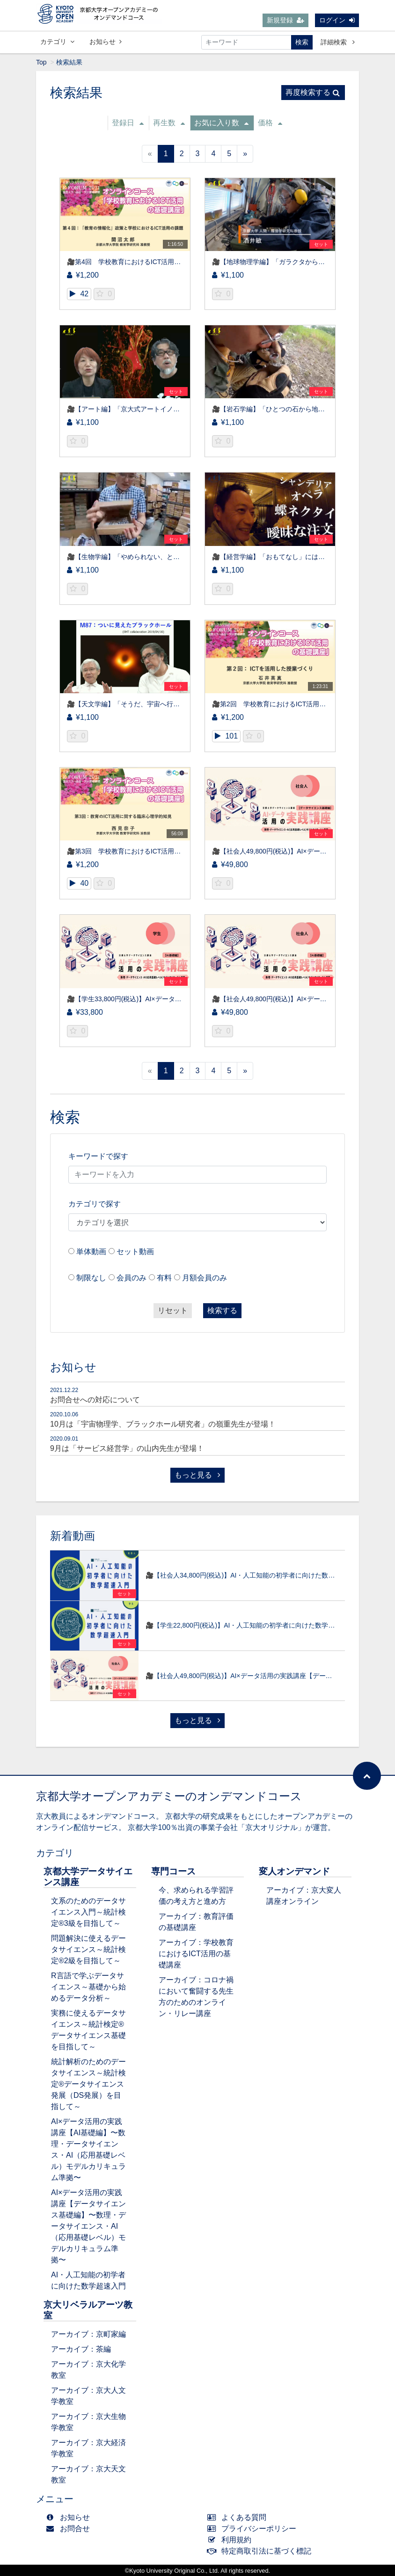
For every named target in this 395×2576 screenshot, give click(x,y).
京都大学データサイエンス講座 (88, 1876)
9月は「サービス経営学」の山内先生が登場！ (127, 1448)
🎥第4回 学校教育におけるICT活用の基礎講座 (137, 261)
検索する (222, 1310)
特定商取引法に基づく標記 (261, 2551)
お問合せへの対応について (95, 1400)
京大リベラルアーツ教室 (88, 2310)
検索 (301, 42)
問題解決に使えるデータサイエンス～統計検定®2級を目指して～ (88, 1949)
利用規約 (231, 2540)
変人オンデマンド (294, 1871)
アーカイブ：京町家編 (88, 2334)
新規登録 (285, 20)
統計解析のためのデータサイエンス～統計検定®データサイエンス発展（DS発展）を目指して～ (88, 2084)
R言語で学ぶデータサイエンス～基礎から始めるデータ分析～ (88, 1987)
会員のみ (131, 1278)
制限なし (91, 1278)
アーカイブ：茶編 (81, 2349)
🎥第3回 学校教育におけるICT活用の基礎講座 (137, 851)
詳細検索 (338, 42)
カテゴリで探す (94, 1204)
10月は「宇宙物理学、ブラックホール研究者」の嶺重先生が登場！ (163, 1424)
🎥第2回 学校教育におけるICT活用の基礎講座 (282, 704)
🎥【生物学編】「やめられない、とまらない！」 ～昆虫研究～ (162, 556)
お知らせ (105, 41)
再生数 (169, 123)
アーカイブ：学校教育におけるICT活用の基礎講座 (196, 1953)
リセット (173, 1310)
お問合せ (70, 2529)
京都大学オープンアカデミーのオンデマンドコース (169, 1796)
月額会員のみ (204, 1278)
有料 (164, 1278)
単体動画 (91, 1252)
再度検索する (312, 92)
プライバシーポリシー (254, 2529)
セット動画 (135, 1252)
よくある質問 (239, 2517)
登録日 (128, 123)
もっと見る (197, 1475)
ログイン (337, 20)
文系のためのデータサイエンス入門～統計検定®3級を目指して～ (88, 1912)
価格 (270, 123)
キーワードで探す (98, 1156)
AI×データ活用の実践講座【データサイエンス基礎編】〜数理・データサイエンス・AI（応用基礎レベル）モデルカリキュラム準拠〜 (88, 2226)
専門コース (173, 1871)
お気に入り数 (221, 123)
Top (41, 62)
